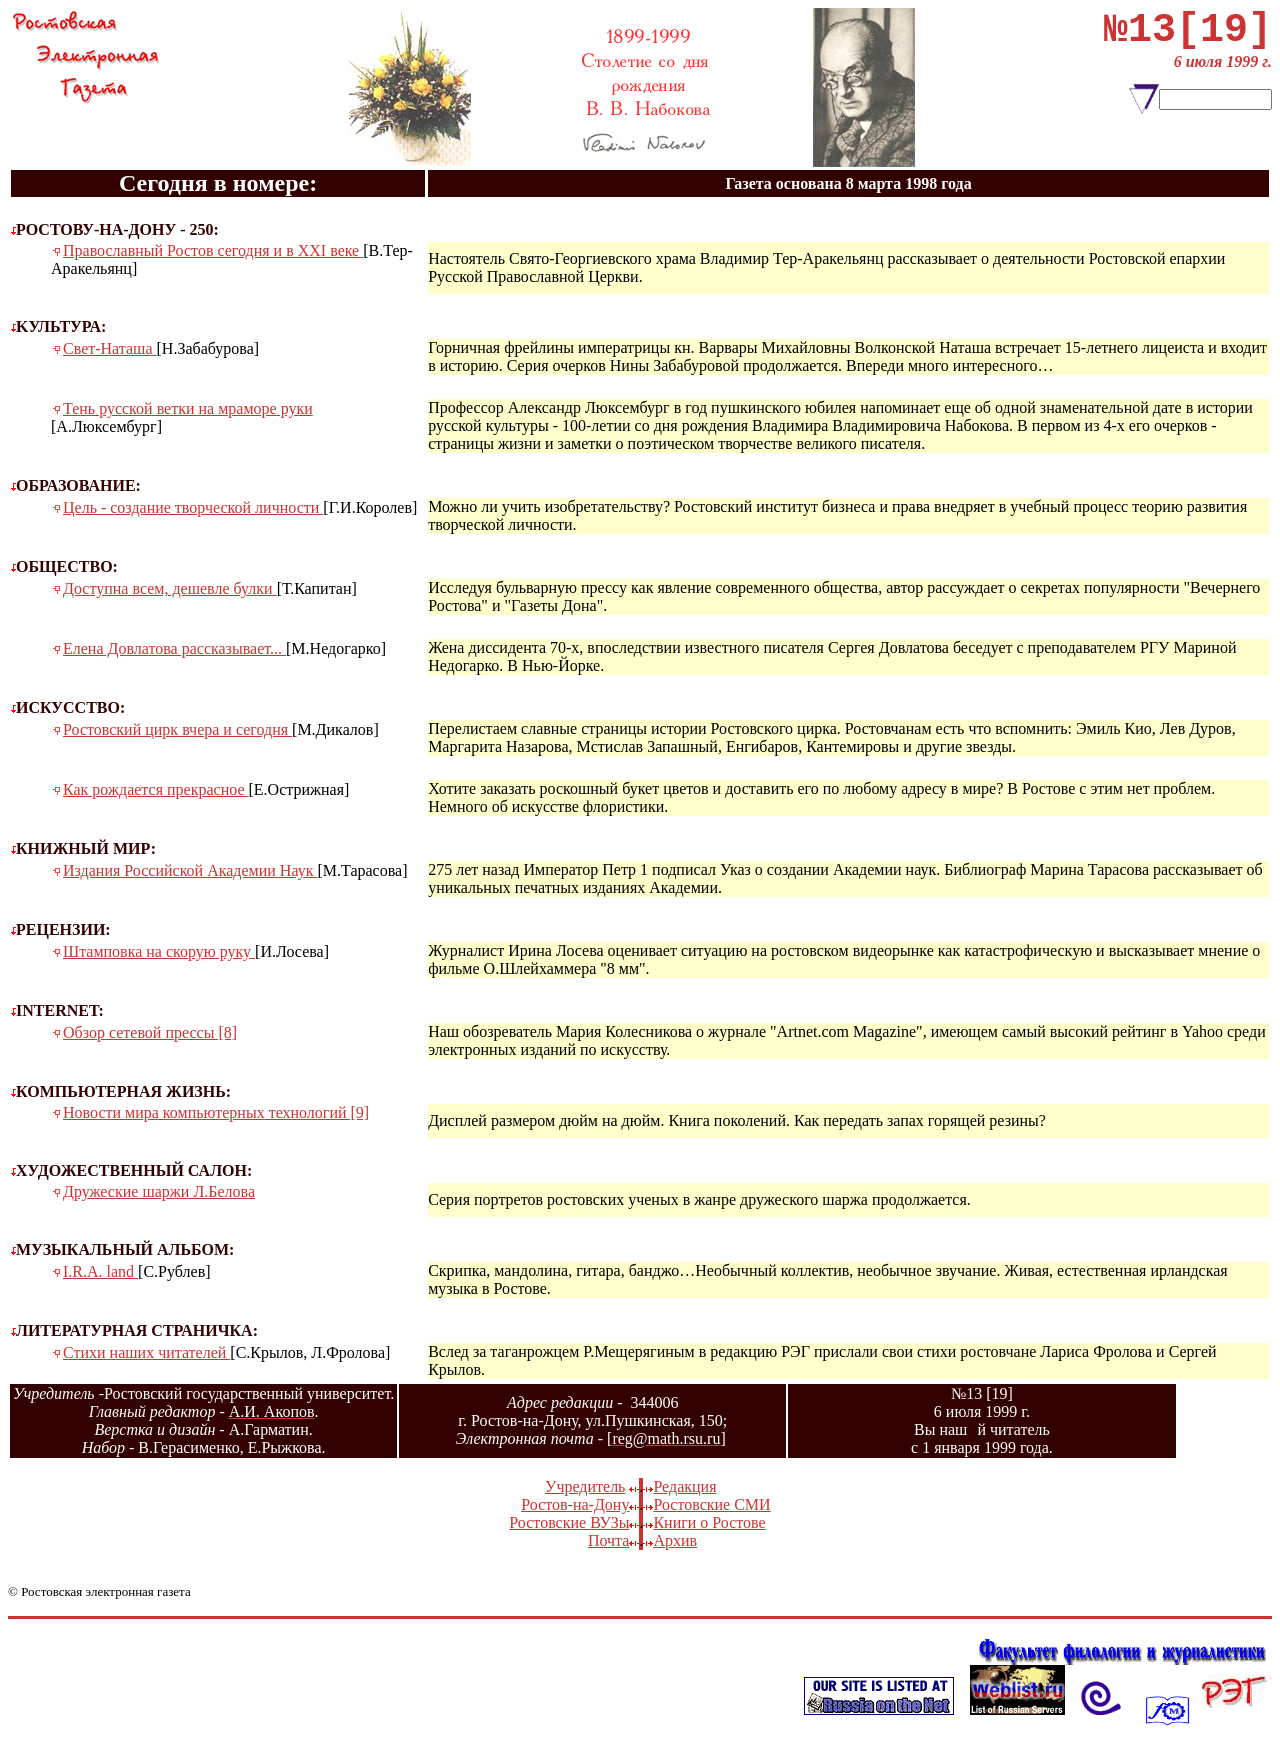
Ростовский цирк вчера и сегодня (177, 729)
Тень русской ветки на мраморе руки (188, 408)
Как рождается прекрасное (155, 789)
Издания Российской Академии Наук (190, 870)
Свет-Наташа (110, 348)
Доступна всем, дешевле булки (170, 588)
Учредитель (585, 1486)
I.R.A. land (100, 1271)
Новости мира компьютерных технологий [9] (216, 1112)
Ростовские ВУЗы (569, 1522)
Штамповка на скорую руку (159, 951)
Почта (608, 1540)
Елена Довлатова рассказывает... (174, 648)
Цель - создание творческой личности (193, 507)
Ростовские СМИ (711, 1504)
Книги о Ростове (709, 1522)
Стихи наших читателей (146, 1352)
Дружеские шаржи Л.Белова (159, 1191)
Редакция (684, 1486)
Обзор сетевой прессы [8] (150, 1032)
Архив (675, 1540)
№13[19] (1188, 35)
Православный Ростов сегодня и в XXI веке (213, 250)
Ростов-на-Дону (575, 1504)
